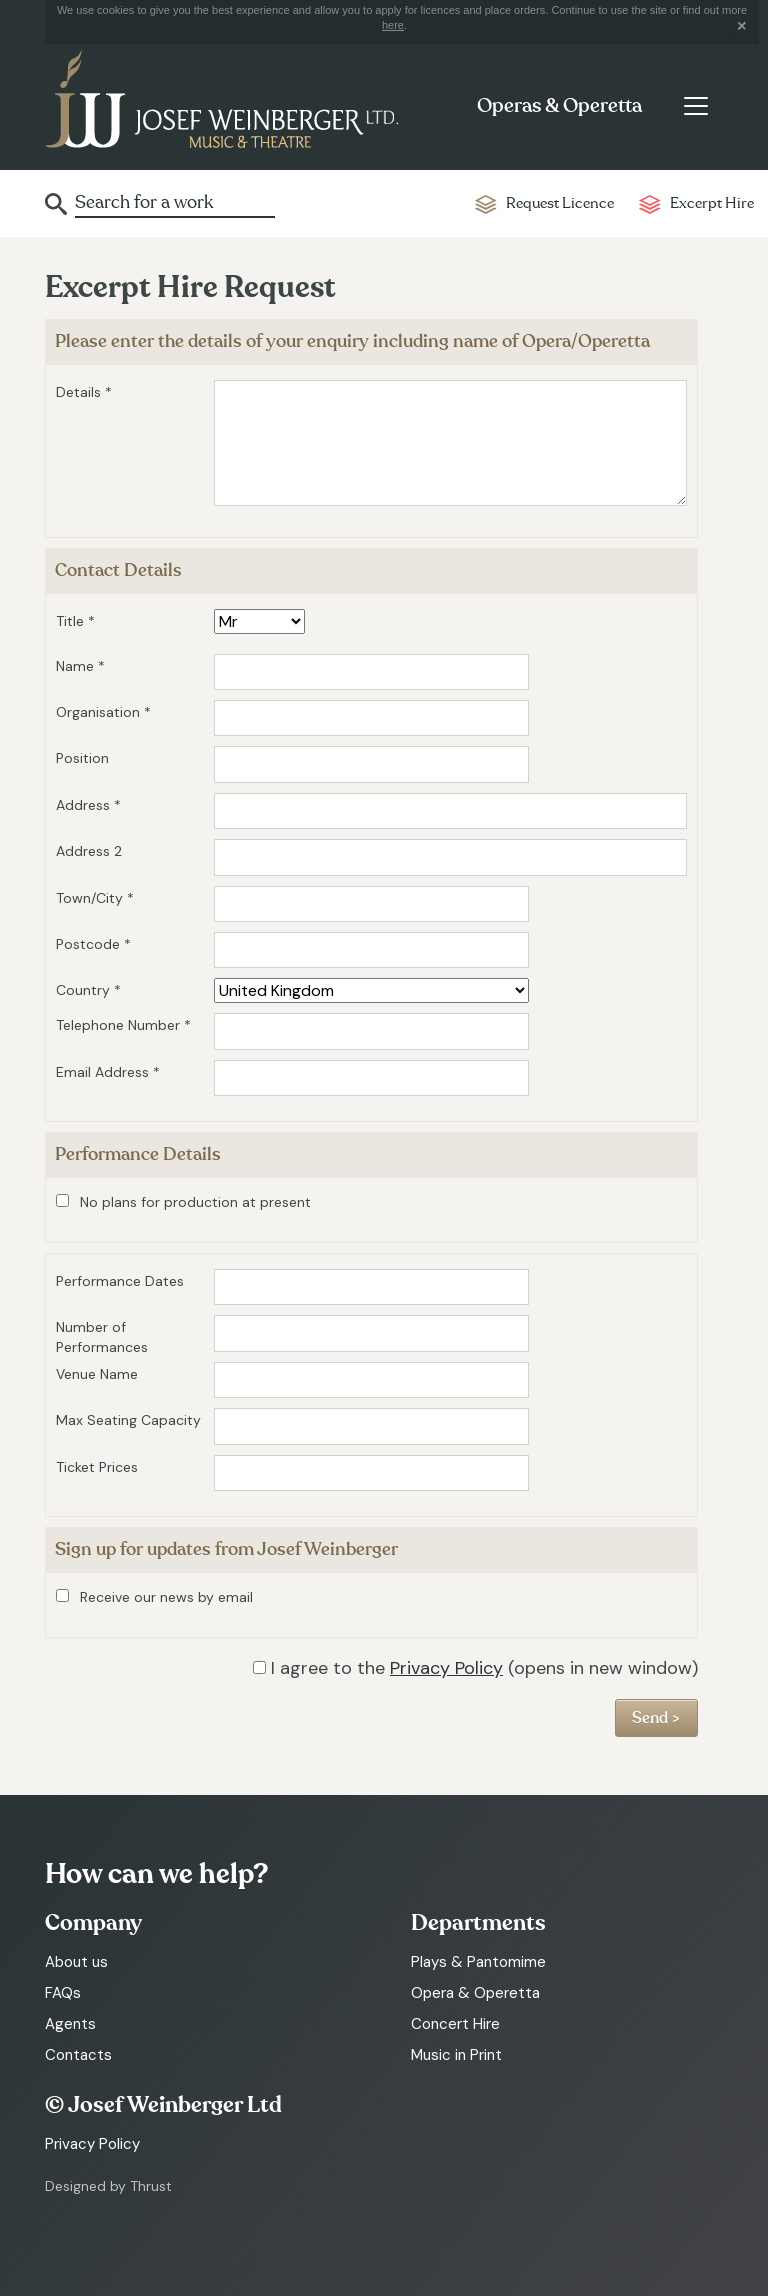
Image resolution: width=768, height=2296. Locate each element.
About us (76, 1962)
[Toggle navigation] (695, 106)
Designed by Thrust (108, 2186)
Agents (70, 2024)
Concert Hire (455, 2024)
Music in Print (456, 2055)
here (393, 25)
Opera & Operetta (475, 1993)
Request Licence (560, 203)
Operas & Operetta (559, 106)
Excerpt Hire (712, 203)
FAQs (63, 1993)
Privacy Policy (446, 1668)
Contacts (78, 2055)
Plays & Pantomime (478, 1962)
